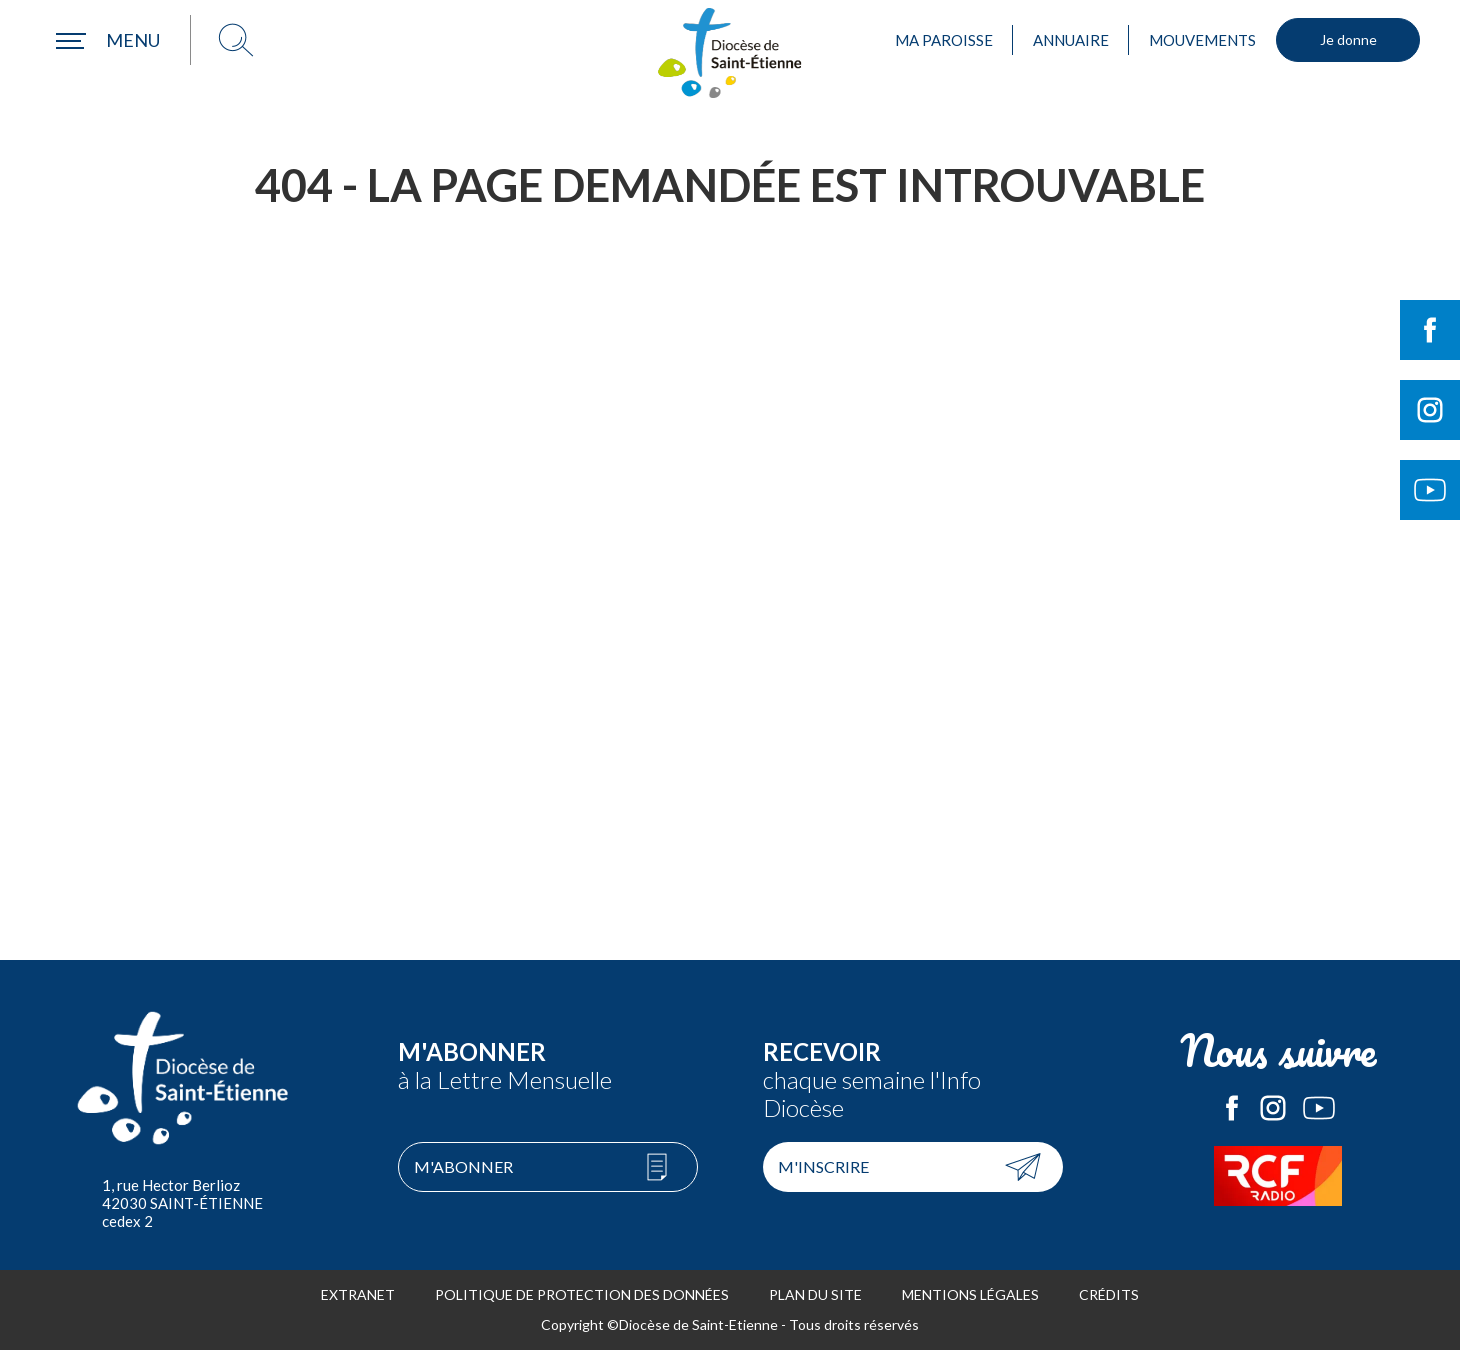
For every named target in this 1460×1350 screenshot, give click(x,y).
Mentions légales (970, 1294)
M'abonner (463, 1166)
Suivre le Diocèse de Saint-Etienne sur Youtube (1430, 490)
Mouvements (1202, 40)
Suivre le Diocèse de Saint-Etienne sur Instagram (1430, 410)
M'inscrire (823, 1166)
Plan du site (815, 1294)
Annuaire (1071, 40)
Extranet (358, 1294)
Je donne (1348, 39)
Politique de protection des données (582, 1294)
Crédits (1109, 1294)
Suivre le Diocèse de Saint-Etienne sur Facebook (1430, 330)
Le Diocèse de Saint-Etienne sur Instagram (1273, 1108)
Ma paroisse (944, 40)
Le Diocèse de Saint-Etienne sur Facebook (1232, 1108)
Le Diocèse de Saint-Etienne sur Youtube (1319, 1108)
